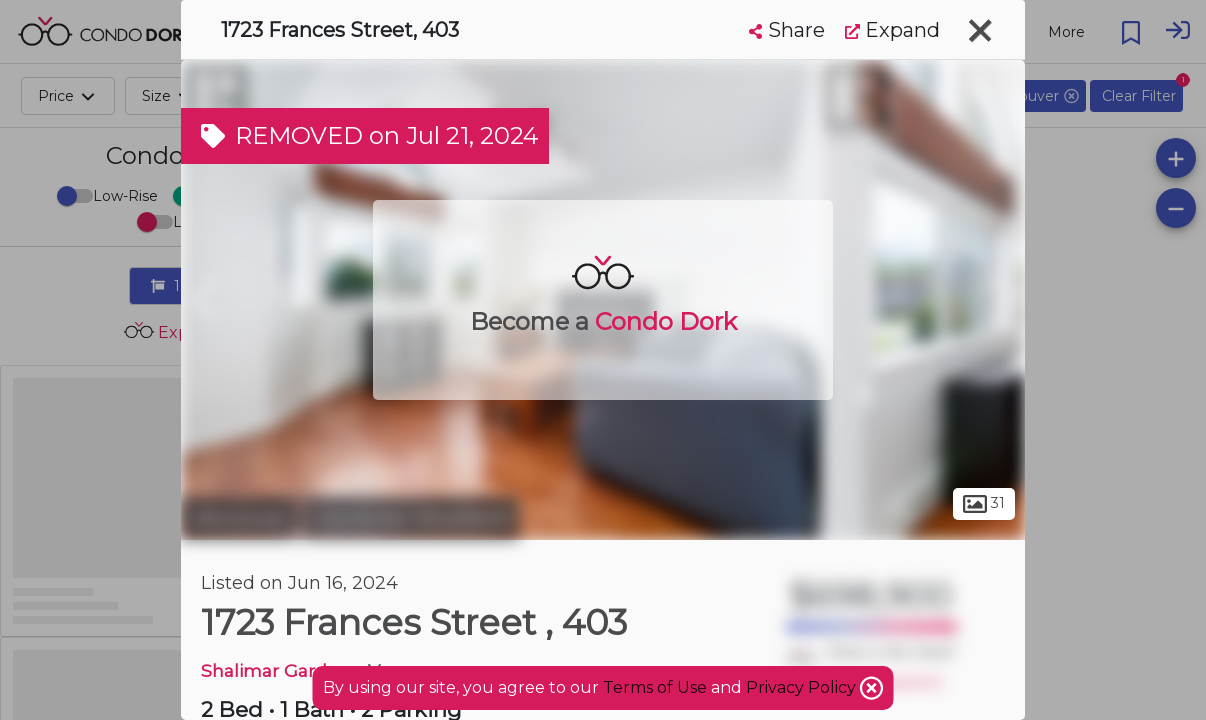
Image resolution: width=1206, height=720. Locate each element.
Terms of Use (655, 687)
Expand (892, 30)
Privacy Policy (803, 687)
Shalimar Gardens (280, 670)
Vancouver (239, 518)
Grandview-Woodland (410, 518)
